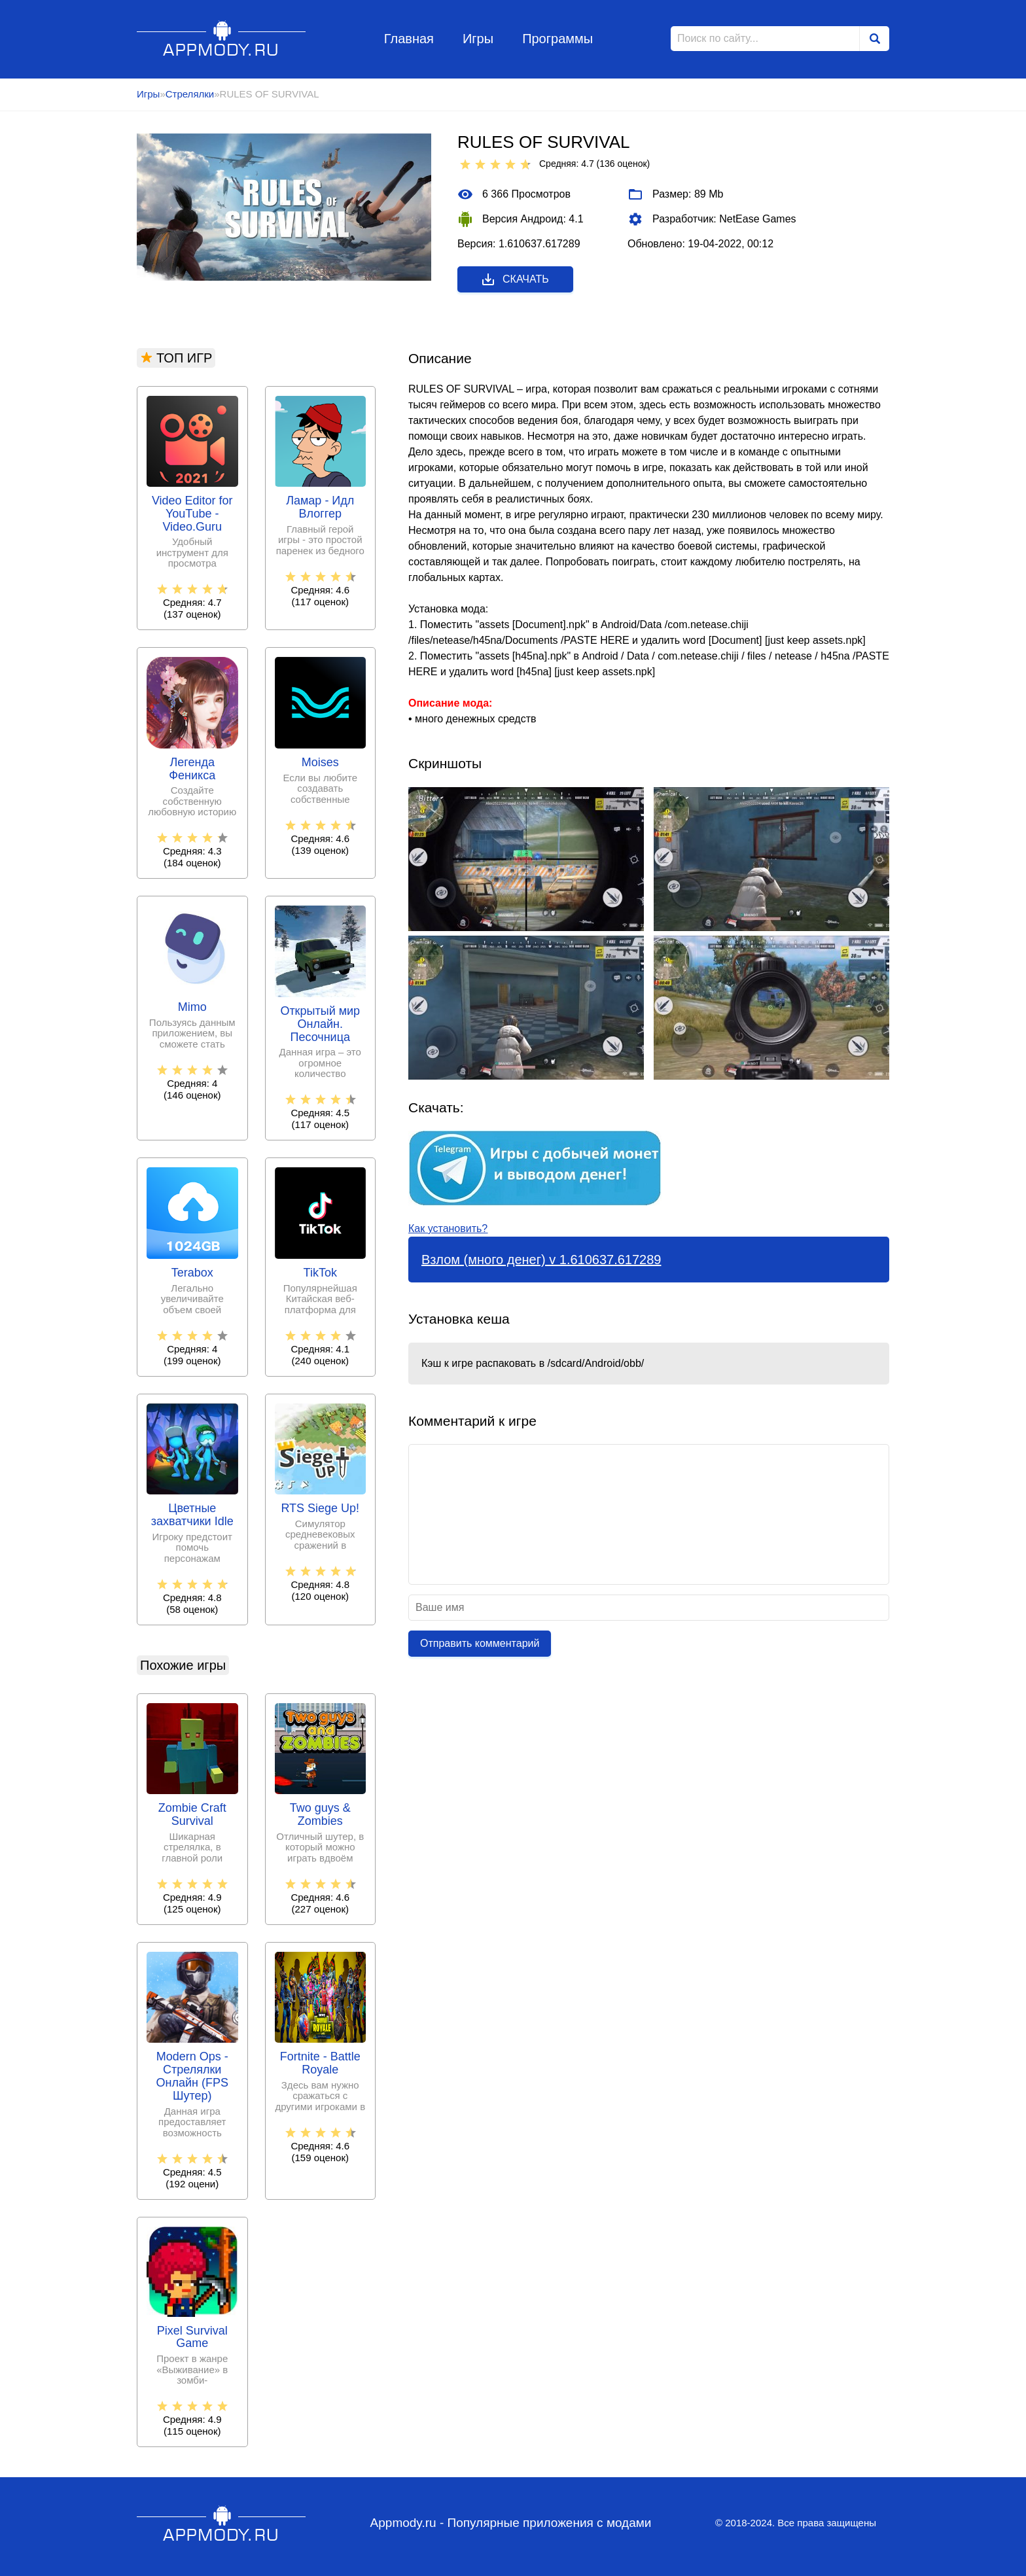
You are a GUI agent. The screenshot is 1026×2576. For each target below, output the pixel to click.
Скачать (514, 279)
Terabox (192, 1273)
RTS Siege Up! (320, 1508)
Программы (557, 38)
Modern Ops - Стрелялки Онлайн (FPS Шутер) (192, 2076)
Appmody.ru (221, 38)
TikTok (320, 1273)
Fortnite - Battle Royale (320, 2063)
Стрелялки (190, 93)
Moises (320, 762)
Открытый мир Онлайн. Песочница (320, 1024)
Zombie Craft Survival (192, 1814)
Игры (478, 38)
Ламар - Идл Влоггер (320, 507)
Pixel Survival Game (192, 2337)
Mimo (192, 1007)
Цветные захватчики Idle (192, 1515)
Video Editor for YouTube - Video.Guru (192, 514)
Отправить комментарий (479, 1643)
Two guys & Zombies (320, 1814)
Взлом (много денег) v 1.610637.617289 (541, 1259)
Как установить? (447, 1228)
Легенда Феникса (192, 769)
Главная (409, 38)
